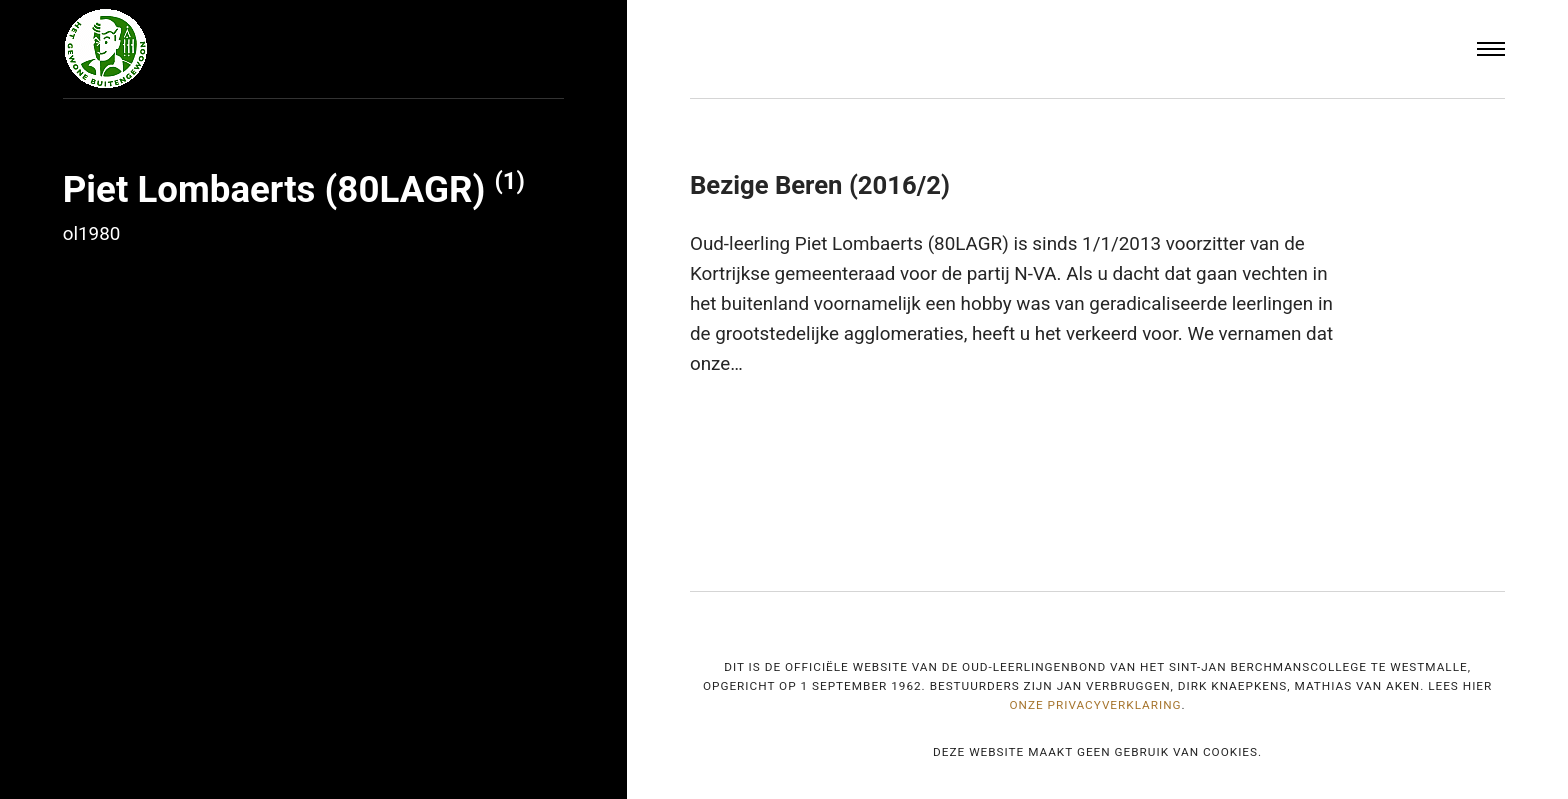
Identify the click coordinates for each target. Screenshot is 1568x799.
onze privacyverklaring (1095, 705)
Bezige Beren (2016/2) (820, 185)
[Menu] (1491, 49)
